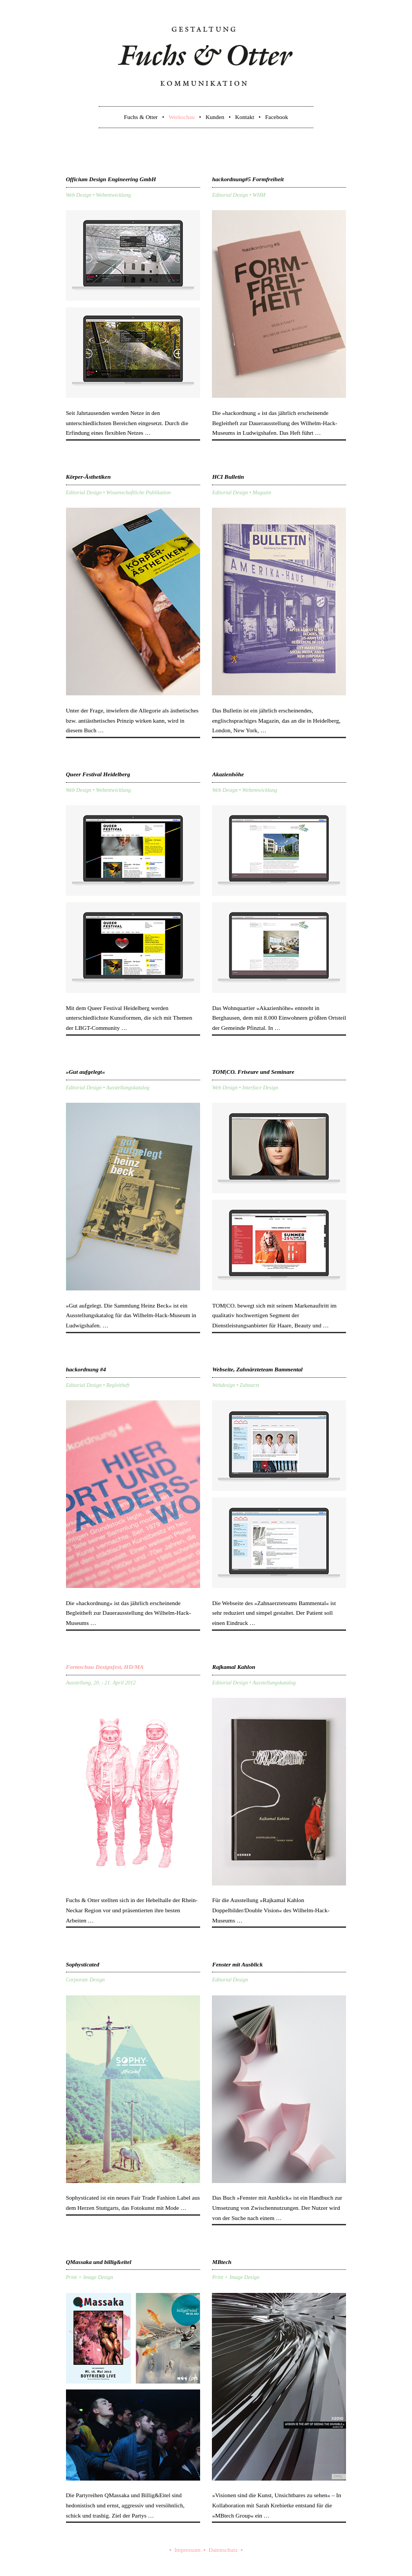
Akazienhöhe (228, 774)
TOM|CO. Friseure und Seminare (253, 1071)
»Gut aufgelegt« (85, 1071)
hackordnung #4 (86, 1369)
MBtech (221, 2262)
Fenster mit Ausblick (237, 1964)
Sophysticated (82, 1964)
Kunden (214, 117)
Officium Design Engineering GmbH (111, 179)
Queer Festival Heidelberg (98, 774)
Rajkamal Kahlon (233, 1667)
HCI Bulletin (228, 476)
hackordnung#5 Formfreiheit (248, 179)
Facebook (276, 117)
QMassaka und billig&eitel (98, 2262)
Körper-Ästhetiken (88, 476)
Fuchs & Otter (141, 117)
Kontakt (244, 117)
